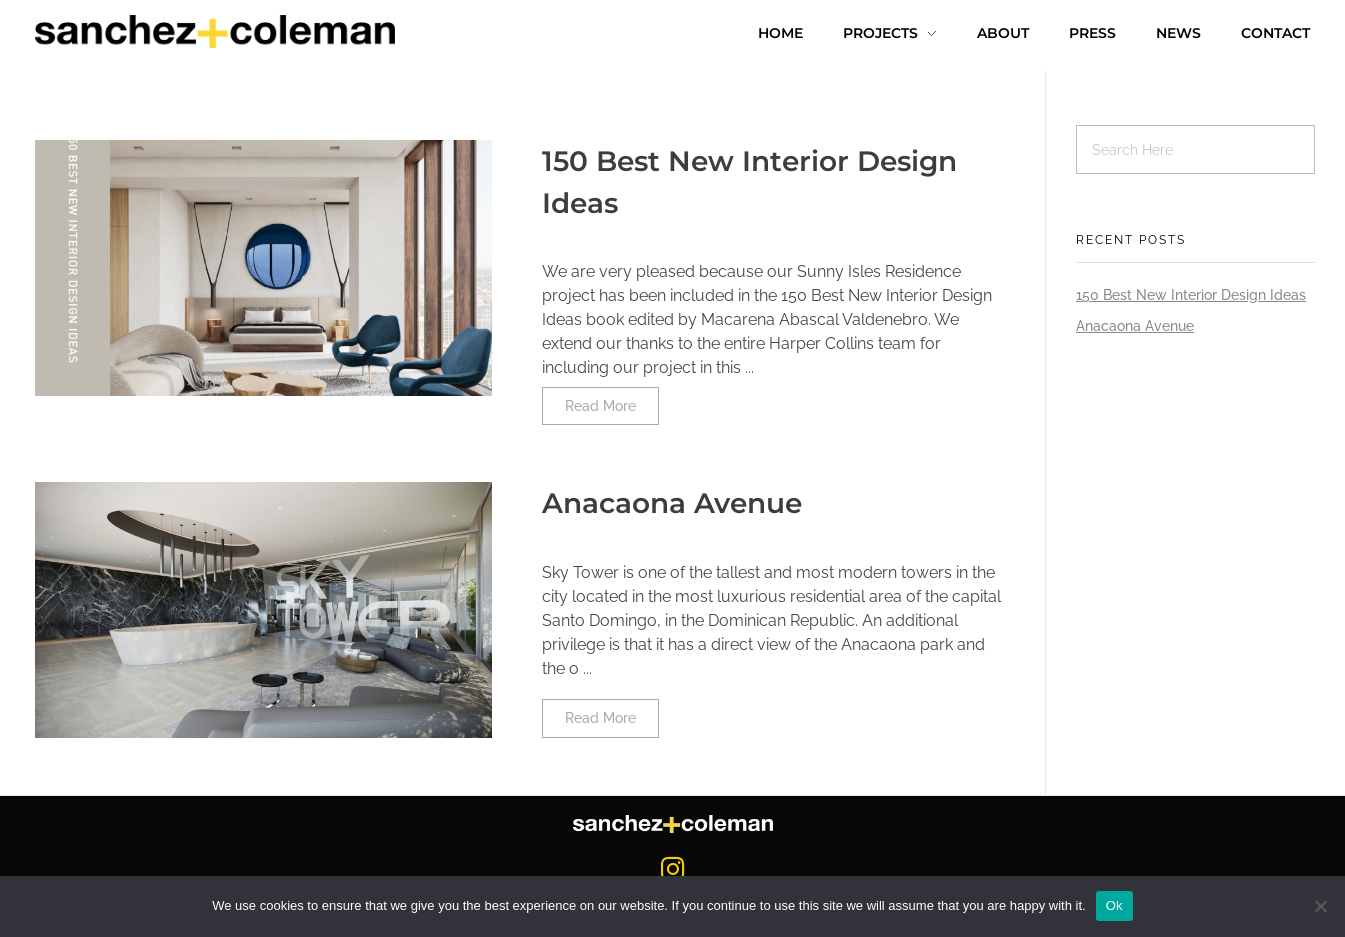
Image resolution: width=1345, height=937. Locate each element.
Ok (1114, 905)
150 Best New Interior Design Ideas (1191, 295)
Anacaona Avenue (672, 503)
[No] (1320, 906)
